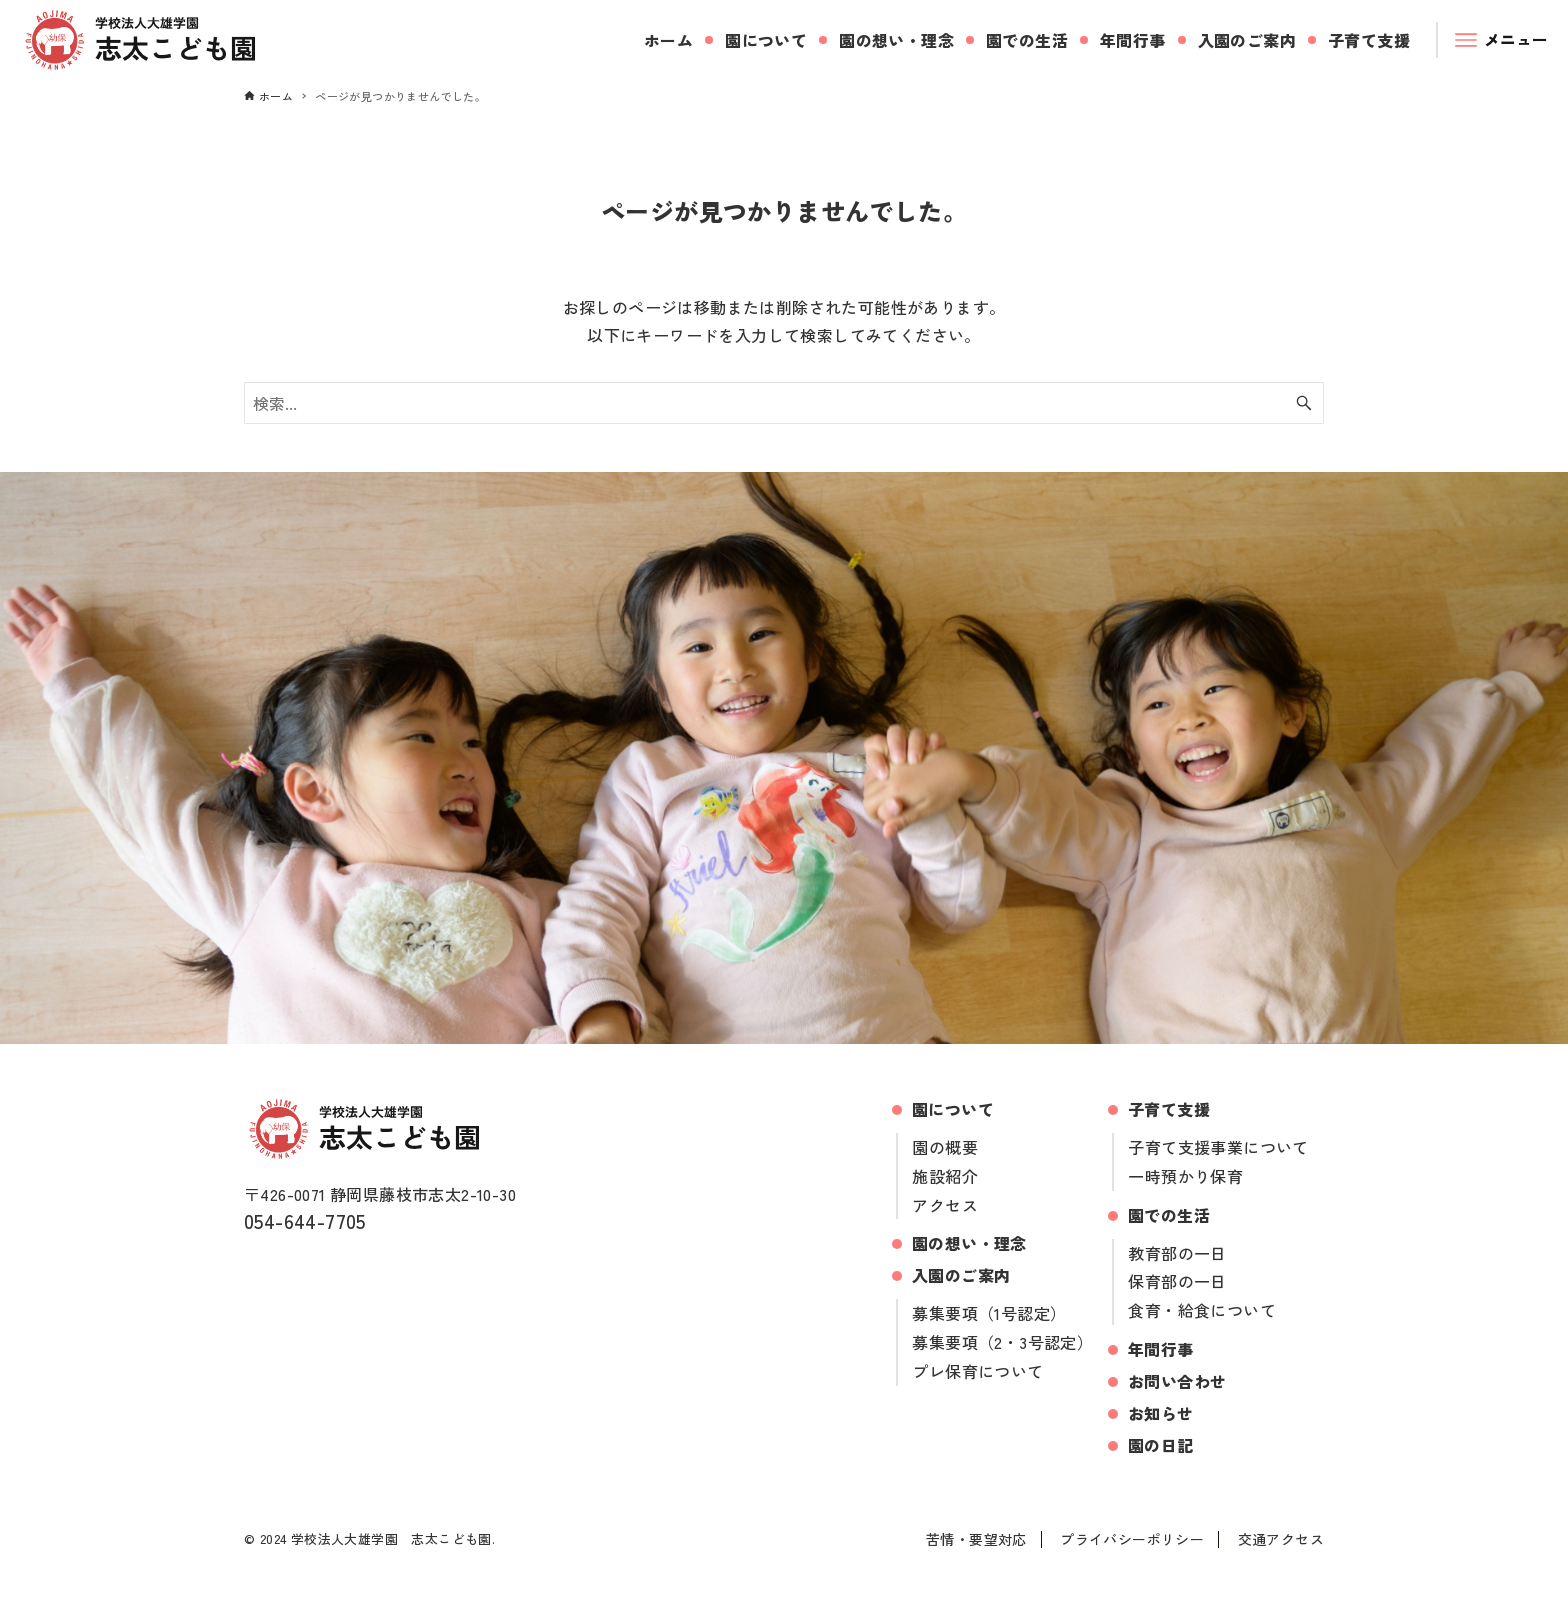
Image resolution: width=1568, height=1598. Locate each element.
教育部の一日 (1177, 1253)
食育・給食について (1202, 1310)
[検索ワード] (784, 403)
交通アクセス (1281, 1539)
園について (953, 1109)
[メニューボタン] (1503, 40)
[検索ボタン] (1304, 403)
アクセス (945, 1205)
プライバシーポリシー (1132, 1539)
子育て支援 (1169, 1109)
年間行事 (1161, 1349)
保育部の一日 (1177, 1281)
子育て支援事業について (1218, 1147)
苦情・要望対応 (976, 1539)
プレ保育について (977, 1371)
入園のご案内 (961, 1275)
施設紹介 (945, 1176)
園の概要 (945, 1147)
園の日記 (1161, 1445)
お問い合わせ (1177, 1381)
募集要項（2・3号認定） (1002, 1342)
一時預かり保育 (1185, 1176)
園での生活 (1169, 1215)
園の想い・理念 (969, 1243)
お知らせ (1161, 1413)
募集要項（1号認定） (989, 1313)
